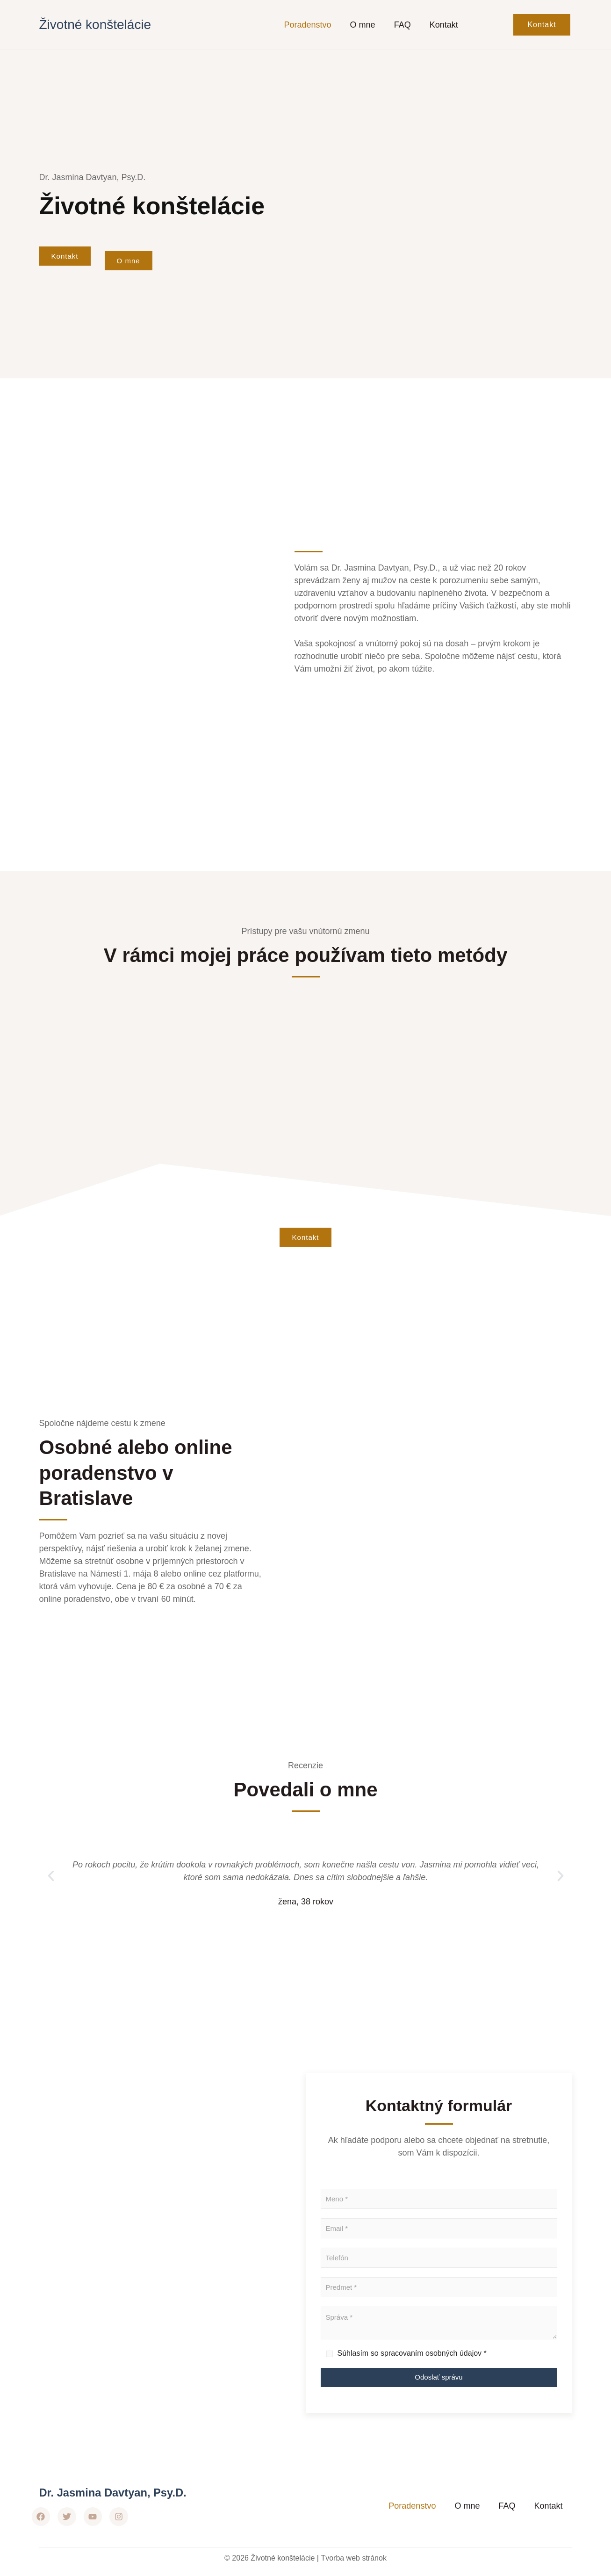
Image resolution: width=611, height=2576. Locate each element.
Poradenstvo (307, 24)
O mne (362, 24)
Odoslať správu (438, 2379)
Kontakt (444, 24)
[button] (51, 1878)
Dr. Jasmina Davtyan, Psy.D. (120, 2493)
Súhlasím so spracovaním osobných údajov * (412, 2355)
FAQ (402, 24)
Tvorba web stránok (354, 2558)
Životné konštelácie (95, 24)
